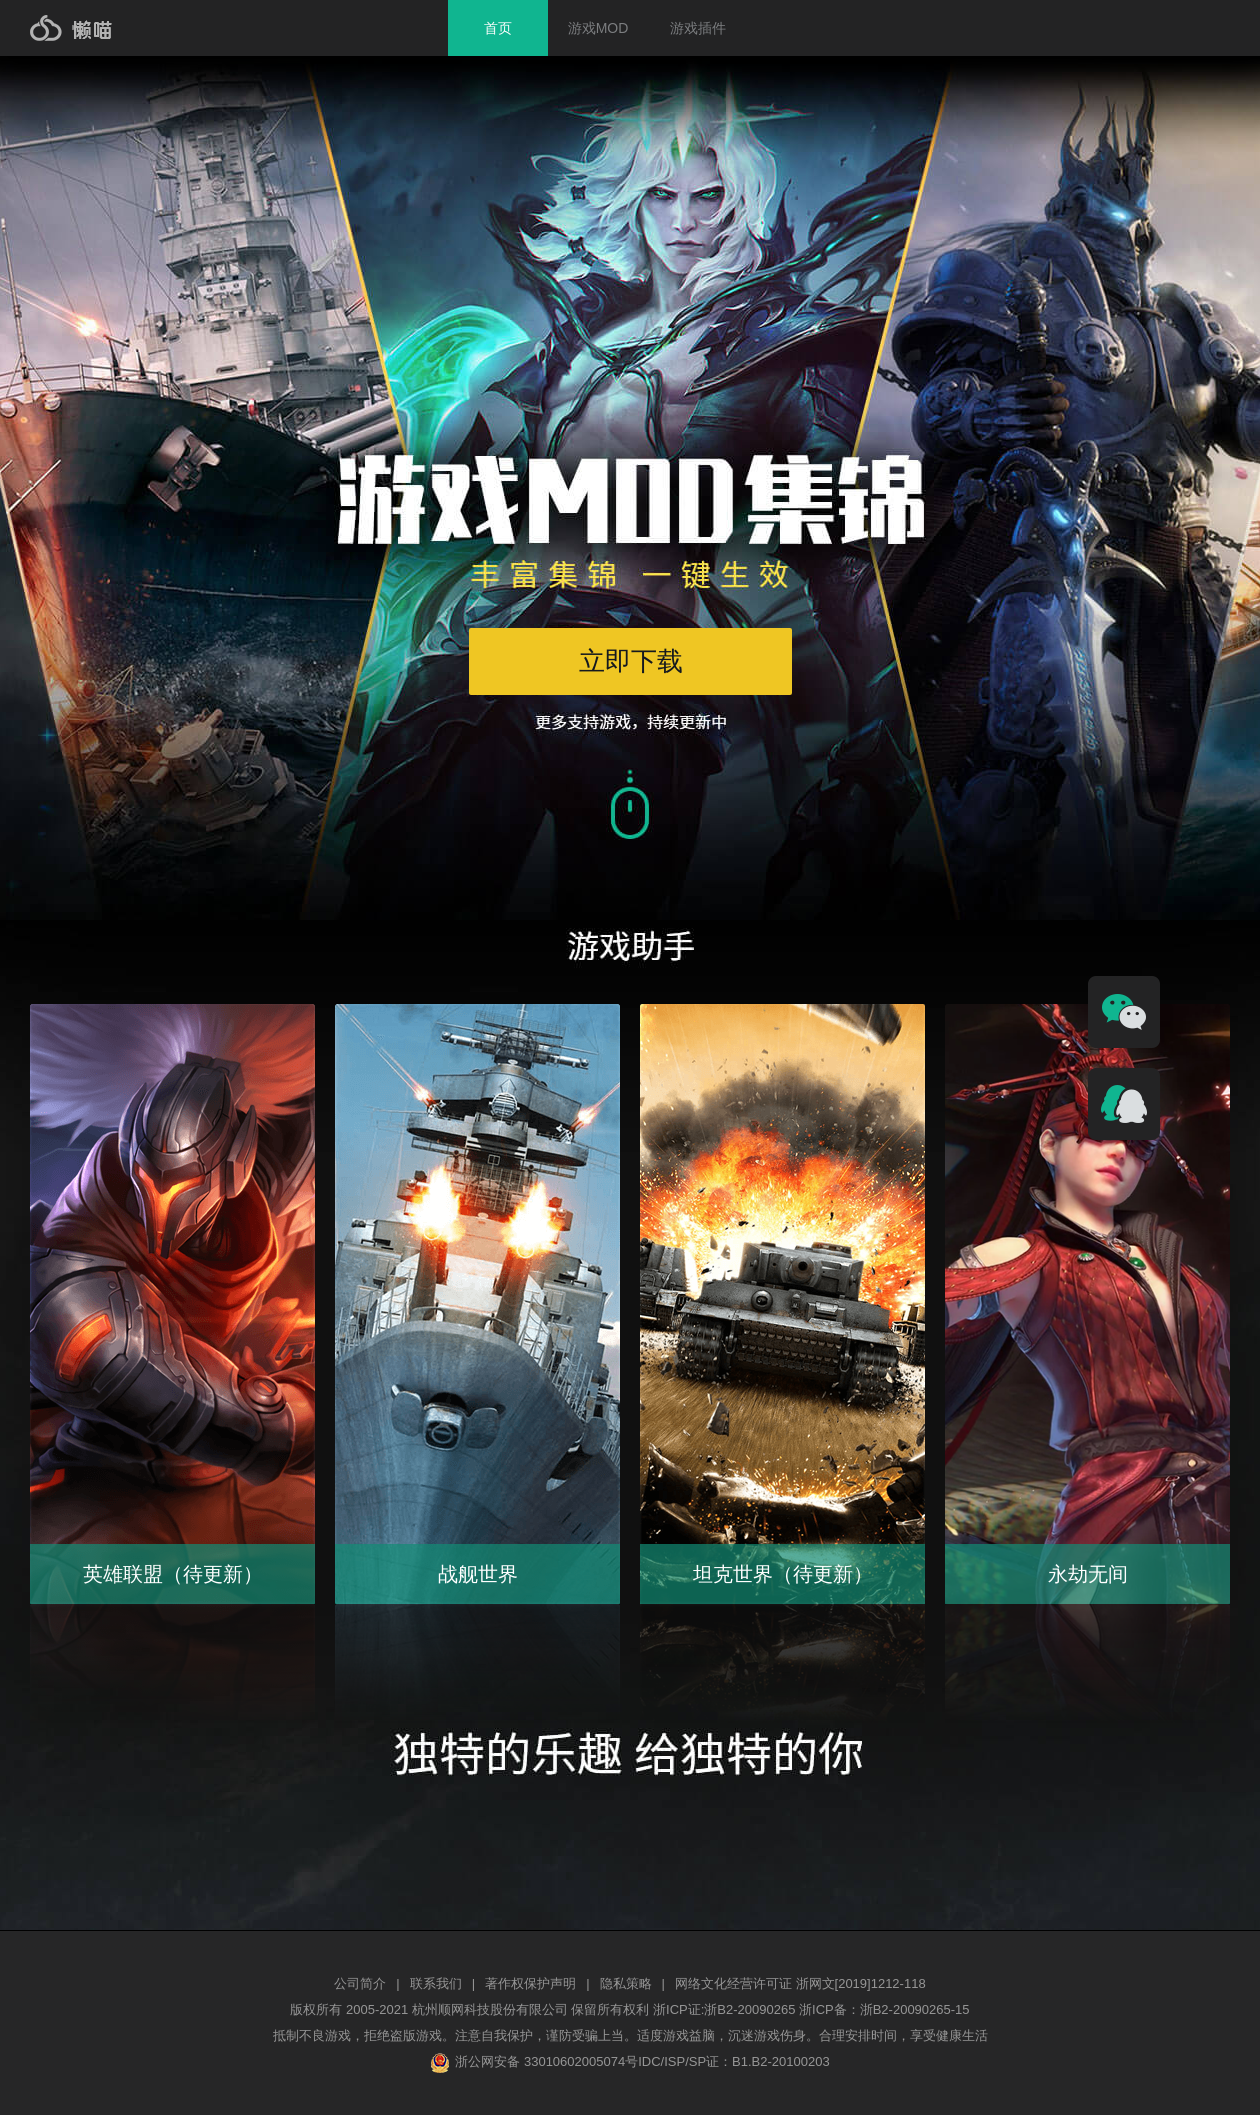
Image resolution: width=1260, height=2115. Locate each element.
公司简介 (360, 1983)
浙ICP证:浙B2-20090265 (726, 2009)
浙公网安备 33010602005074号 (534, 2061)
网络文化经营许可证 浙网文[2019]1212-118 (800, 1983)
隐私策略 (626, 1983)
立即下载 (631, 661)
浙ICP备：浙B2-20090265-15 (884, 2009)
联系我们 (436, 1983)
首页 (498, 28)
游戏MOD (598, 28)
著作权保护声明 (530, 1983)
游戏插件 (698, 28)
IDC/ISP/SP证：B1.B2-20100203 (734, 2061)
